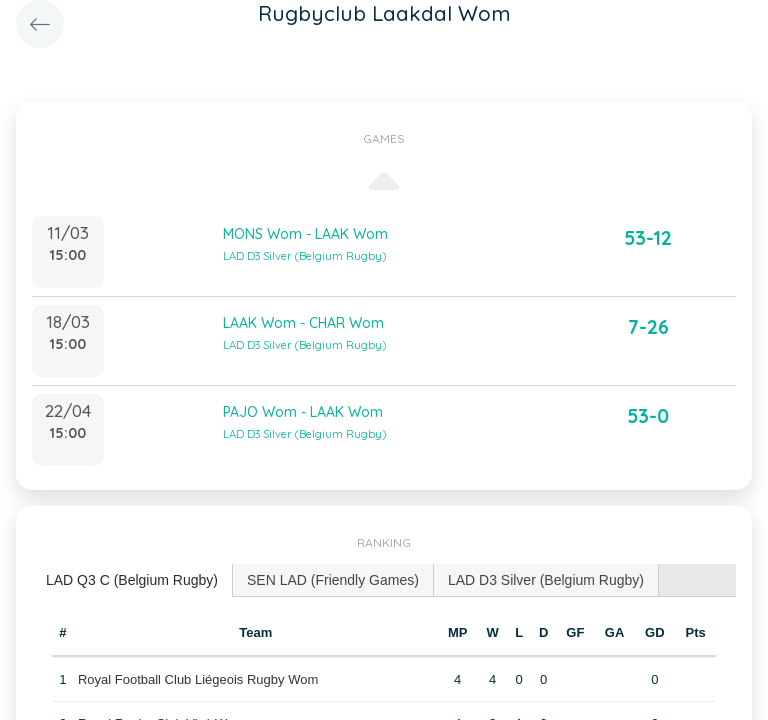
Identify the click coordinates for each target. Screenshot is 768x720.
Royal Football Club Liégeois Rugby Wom (198, 679)
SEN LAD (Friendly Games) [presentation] (333, 580)
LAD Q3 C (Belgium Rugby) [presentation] (132, 580)
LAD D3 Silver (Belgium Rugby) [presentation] (546, 580)
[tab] (132, 580)
